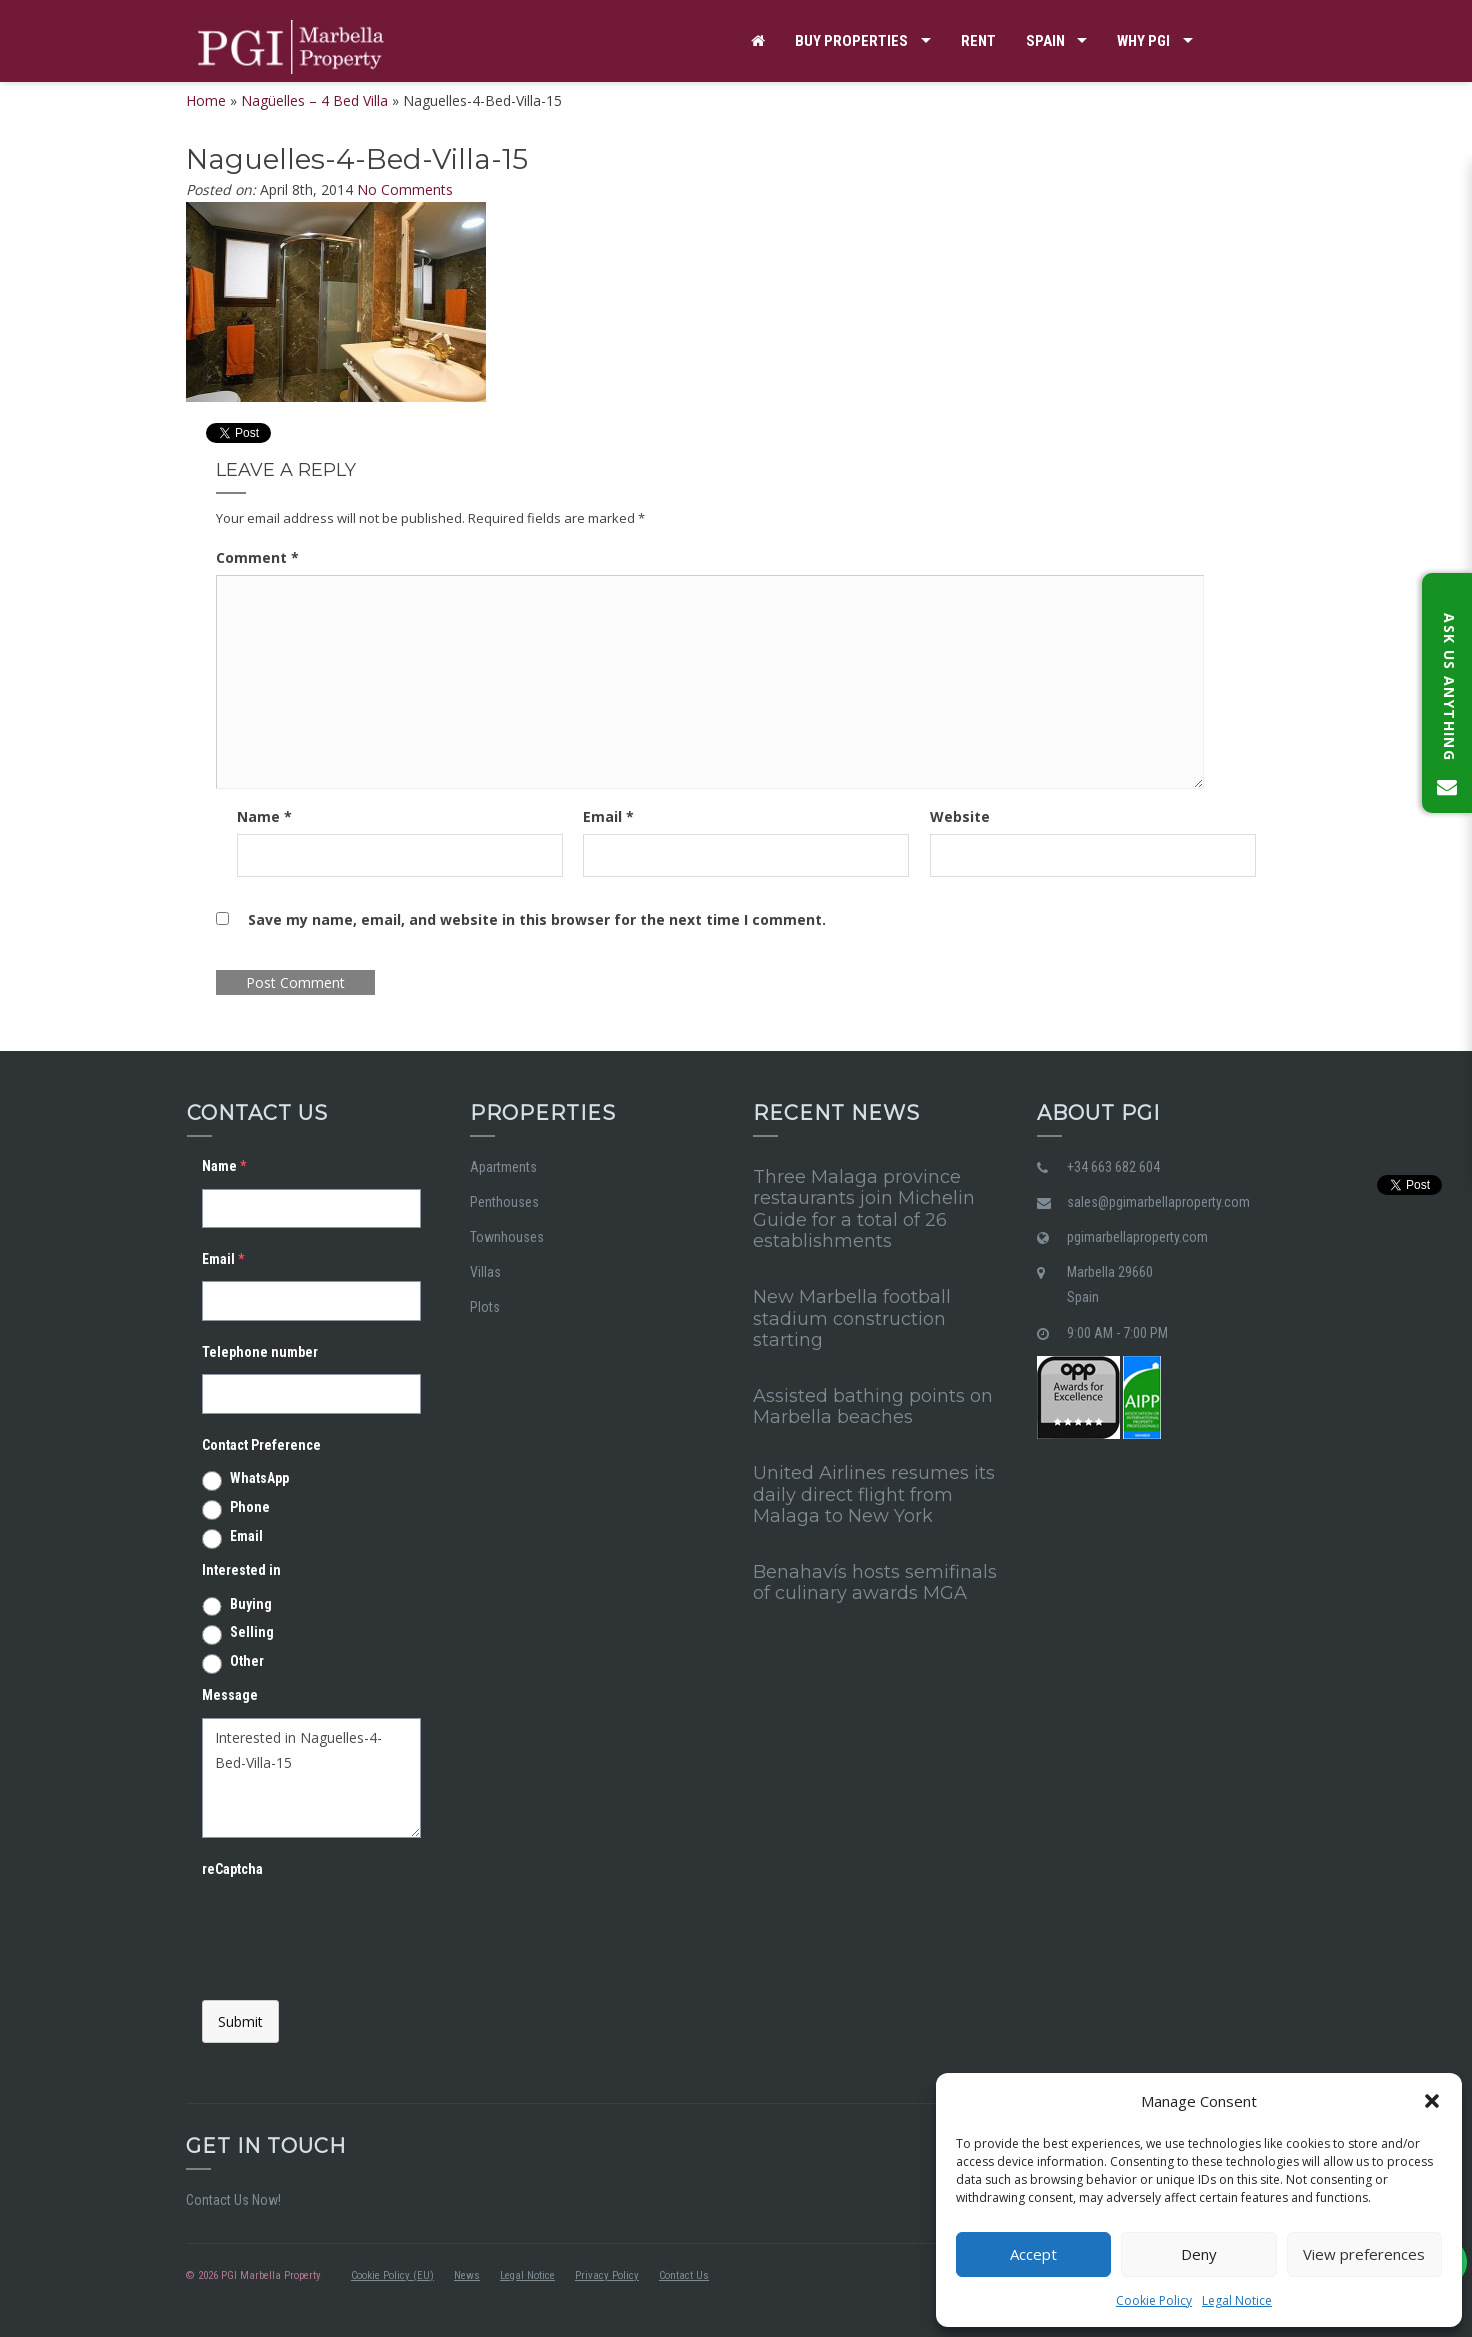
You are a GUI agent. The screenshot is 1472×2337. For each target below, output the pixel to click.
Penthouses (504, 1202)
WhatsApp (259, 1478)
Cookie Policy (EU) (392, 2275)
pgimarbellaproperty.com (1137, 1237)
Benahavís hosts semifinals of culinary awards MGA (875, 1583)
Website (960, 816)
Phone (250, 1507)
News (467, 2275)
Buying (251, 1604)
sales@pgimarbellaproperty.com (1158, 1202)
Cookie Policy (1154, 2300)
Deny (1199, 2254)
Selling (252, 1632)
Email (608, 816)
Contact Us (684, 2275)
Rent (978, 41)
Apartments (503, 1167)
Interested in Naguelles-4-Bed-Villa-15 (311, 1778)
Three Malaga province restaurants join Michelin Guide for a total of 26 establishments (864, 1209)
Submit (240, 2021)
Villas (485, 1272)
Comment (257, 557)
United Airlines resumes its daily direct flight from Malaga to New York (874, 1494)
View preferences (1364, 2254)
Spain (1045, 41)
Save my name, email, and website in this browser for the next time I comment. (537, 919)
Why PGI (1143, 41)
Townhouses (507, 1237)
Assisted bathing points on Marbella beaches (873, 1407)
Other (247, 1661)
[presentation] (354, 1931)
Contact (782, 123)
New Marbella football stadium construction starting (852, 1318)
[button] (1432, 2101)
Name (264, 816)
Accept (1033, 2254)
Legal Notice (1237, 2300)
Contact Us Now (232, 2200)
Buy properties (851, 41)
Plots (485, 1307)
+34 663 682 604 (1113, 1167)
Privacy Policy (607, 2275)
